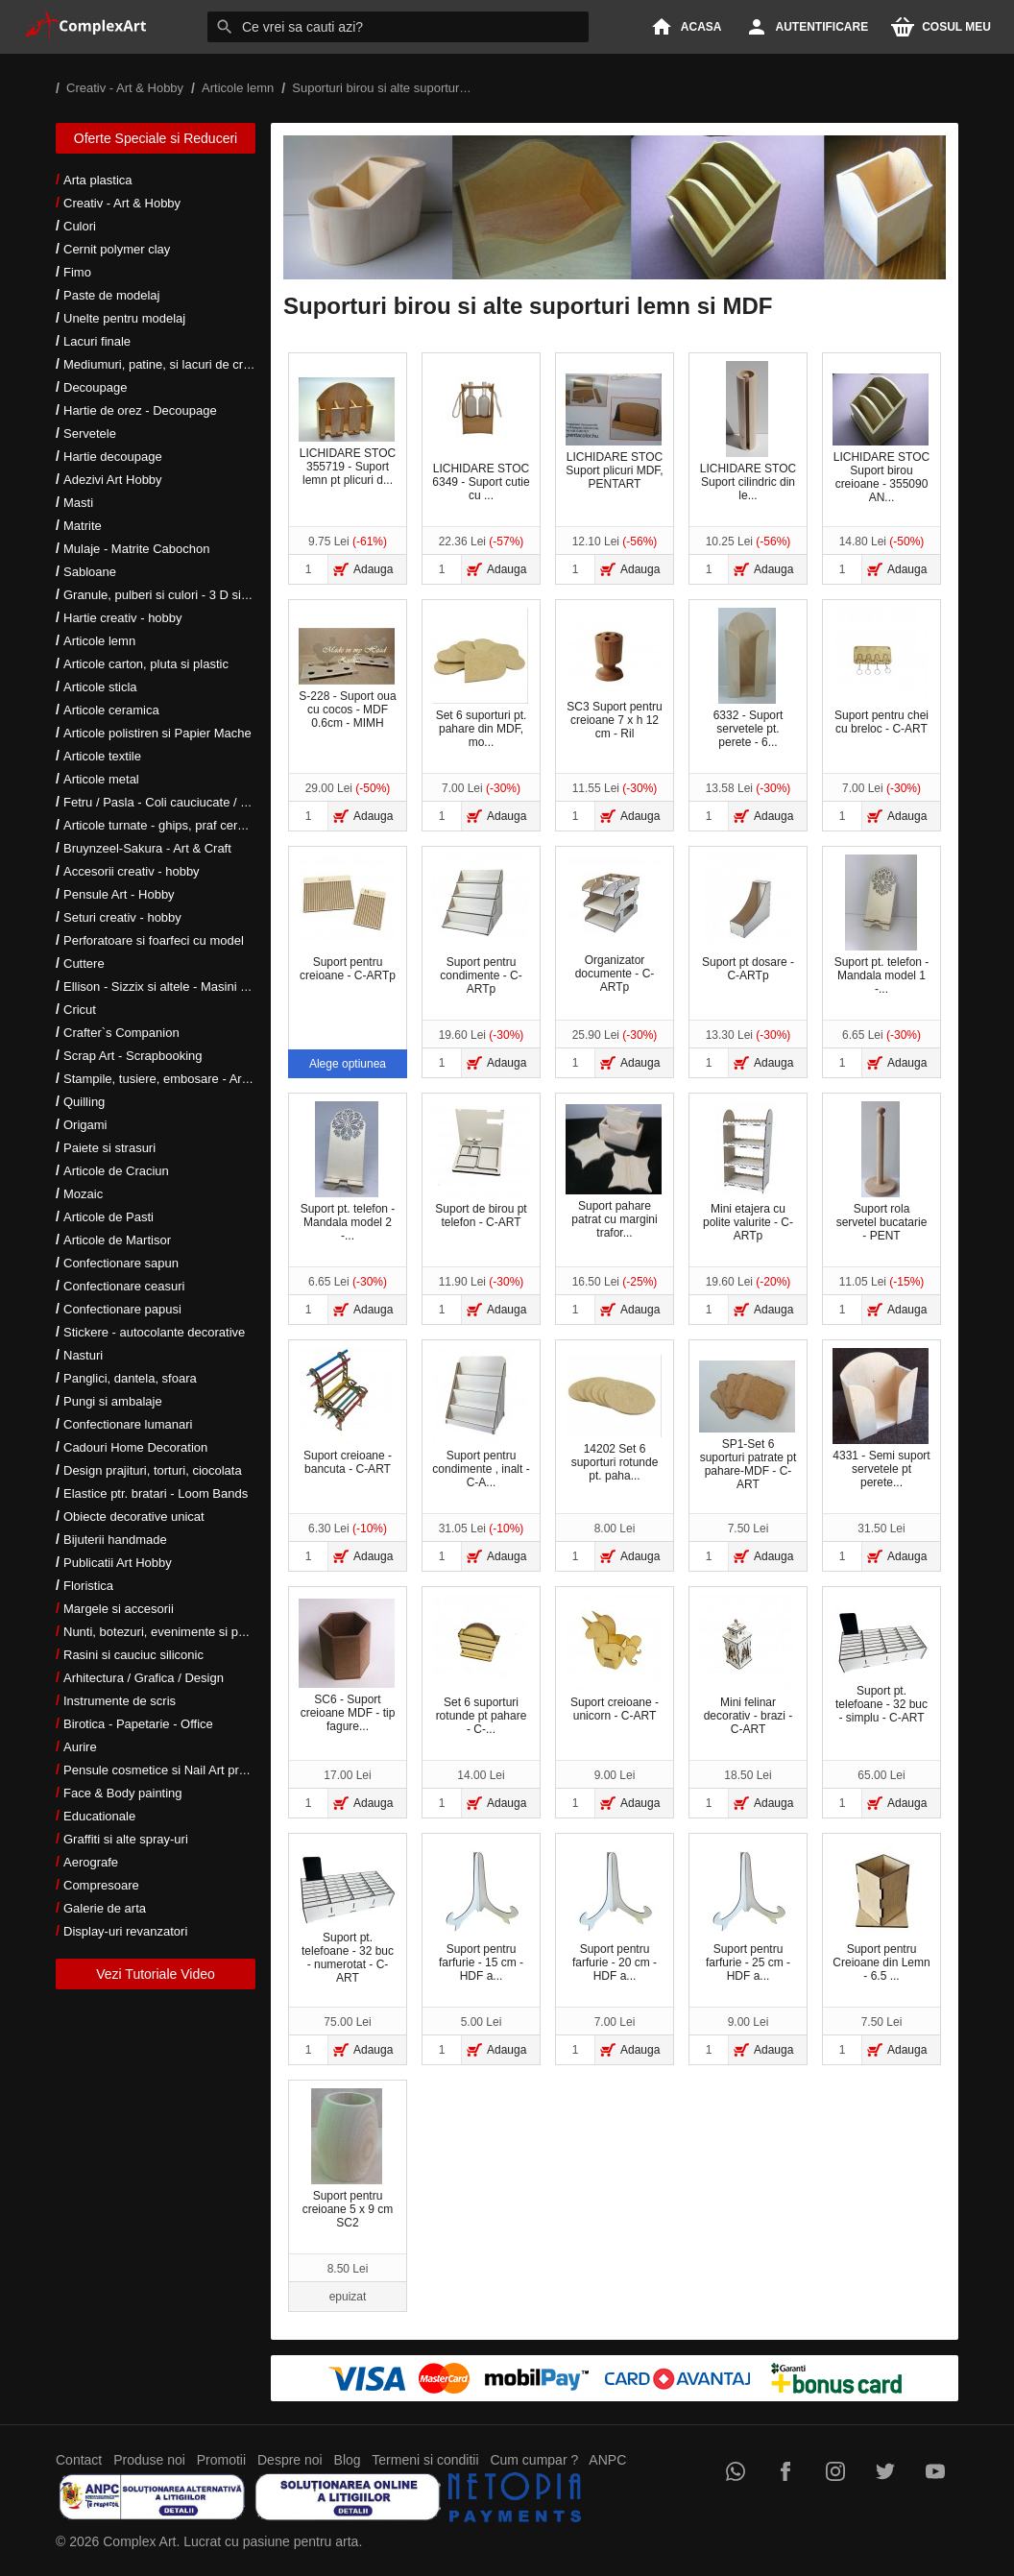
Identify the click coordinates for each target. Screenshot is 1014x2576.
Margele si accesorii (118, 1608)
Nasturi (83, 1355)
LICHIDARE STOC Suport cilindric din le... (748, 431)
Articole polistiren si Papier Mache (157, 733)
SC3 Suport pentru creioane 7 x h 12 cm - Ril (614, 678)
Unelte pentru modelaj (124, 318)
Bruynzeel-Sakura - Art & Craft (147, 848)
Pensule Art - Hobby (119, 894)
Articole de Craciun (116, 1171)
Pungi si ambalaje (112, 1401)
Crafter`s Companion (121, 1032)
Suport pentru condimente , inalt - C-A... (480, 1418)
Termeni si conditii (425, 2460)
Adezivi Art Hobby (112, 479)
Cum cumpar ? (534, 2460)
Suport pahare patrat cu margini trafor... (614, 1171)
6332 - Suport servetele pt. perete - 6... (748, 678)
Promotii (221, 2460)
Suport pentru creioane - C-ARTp (347, 918)
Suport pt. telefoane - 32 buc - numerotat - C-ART (347, 1919)
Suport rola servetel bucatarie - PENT (882, 1171)
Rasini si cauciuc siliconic (133, 1655)
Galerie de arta (104, 1908)
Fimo (77, 272)
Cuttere (84, 963)
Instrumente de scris (119, 1701)
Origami (85, 1125)
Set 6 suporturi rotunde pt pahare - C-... (480, 1665)
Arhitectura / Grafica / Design (143, 1678)
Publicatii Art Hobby (117, 1562)
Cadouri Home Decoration (135, 1447)
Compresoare (101, 1885)
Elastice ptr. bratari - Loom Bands (155, 1493)
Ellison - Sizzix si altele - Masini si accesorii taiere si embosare (235, 986)
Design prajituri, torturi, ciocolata (152, 1470)
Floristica (88, 1585)
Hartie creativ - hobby (122, 618)
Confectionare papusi (122, 1309)
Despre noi (290, 2460)
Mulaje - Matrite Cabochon (136, 549)
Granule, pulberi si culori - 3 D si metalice (177, 595)
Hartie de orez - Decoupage (140, 410)
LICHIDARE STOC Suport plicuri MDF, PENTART (615, 432)
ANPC (607, 2460)
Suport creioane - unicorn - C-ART (614, 1658)
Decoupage (95, 387)
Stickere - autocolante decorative (154, 1332)
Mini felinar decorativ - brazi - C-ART (747, 1665)
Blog (347, 2460)
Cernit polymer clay (116, 249)
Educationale (99, 1816)
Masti (78, 502)
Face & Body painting (122, 1793)
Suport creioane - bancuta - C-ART (347, 1412)
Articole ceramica (111, 710)
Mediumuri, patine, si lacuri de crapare (169, 364)
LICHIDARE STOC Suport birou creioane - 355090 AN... (881, 438)
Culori (79, 226)
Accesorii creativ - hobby (131, 871)
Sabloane (89, 572)
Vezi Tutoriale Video (155, 1974)
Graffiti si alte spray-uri (125, 1839)
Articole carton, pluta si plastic (146, 664)
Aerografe (90, 1862)
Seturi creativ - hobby (122, 917)
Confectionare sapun (121, 1263)
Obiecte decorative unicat (134, 1516)
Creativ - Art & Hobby (122, 203)
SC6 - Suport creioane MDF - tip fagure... (347, 1666)
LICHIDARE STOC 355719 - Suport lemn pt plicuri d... (347, 432)
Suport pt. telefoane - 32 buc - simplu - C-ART (881, 1665)
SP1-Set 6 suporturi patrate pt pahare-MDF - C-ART (747, 1425)
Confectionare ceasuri (123, 1286)
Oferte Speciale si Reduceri (155, 138)
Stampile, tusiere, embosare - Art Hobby (174, 1078)
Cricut (79, 1009)
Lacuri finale (97, 341)
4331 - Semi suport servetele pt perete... (881, 1418)
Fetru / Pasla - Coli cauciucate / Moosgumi (180, 802)
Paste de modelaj (111, 295)
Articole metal (101, 779)
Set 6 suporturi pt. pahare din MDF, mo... (480, 678)
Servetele (89, 433)
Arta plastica (98, 180)
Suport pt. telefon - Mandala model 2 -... (348, 1171)
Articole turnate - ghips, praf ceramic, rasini (182, 825)
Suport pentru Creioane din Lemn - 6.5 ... (881, 1912)
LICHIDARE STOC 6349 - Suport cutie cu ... (480, 431)
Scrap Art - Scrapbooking (133, 1055)
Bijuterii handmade (115, 1539)
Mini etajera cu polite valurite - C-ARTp (748, 1171)
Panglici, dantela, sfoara (130, 1378)
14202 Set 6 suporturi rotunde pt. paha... (614, 1418)
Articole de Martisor (117, 1240)
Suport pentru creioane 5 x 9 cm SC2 (348, 2158)
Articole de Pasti (108, 1217)
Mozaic (83, 1194)
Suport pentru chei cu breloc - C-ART (881, 671)
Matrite (82, 525)
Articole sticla (100, 687)
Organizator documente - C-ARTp (614, 925)
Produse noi (149, 2460)
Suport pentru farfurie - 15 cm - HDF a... (480, 1912)
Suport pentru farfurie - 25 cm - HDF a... (747, 1912)
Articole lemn (99, 641)
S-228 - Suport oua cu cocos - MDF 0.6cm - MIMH (348, 679)
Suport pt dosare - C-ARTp (748, 918)
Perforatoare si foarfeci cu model (153, 940)
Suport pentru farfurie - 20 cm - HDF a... (614, 1912)
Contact (79, 2460)
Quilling (84, 1102)
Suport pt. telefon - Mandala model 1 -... (882, 925)
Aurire (80, 1747)
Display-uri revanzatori (125, 1931)
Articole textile (102, 756)
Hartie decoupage (112, 456)
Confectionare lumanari (127, 1424)
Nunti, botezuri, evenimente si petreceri (171, 1632)
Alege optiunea (347, 1064)
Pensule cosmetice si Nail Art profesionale (179, 1770)
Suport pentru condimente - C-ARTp (480, 925)
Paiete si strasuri (109, 1148)
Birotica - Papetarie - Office (138, 1724)
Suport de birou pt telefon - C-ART (480, 1165)
